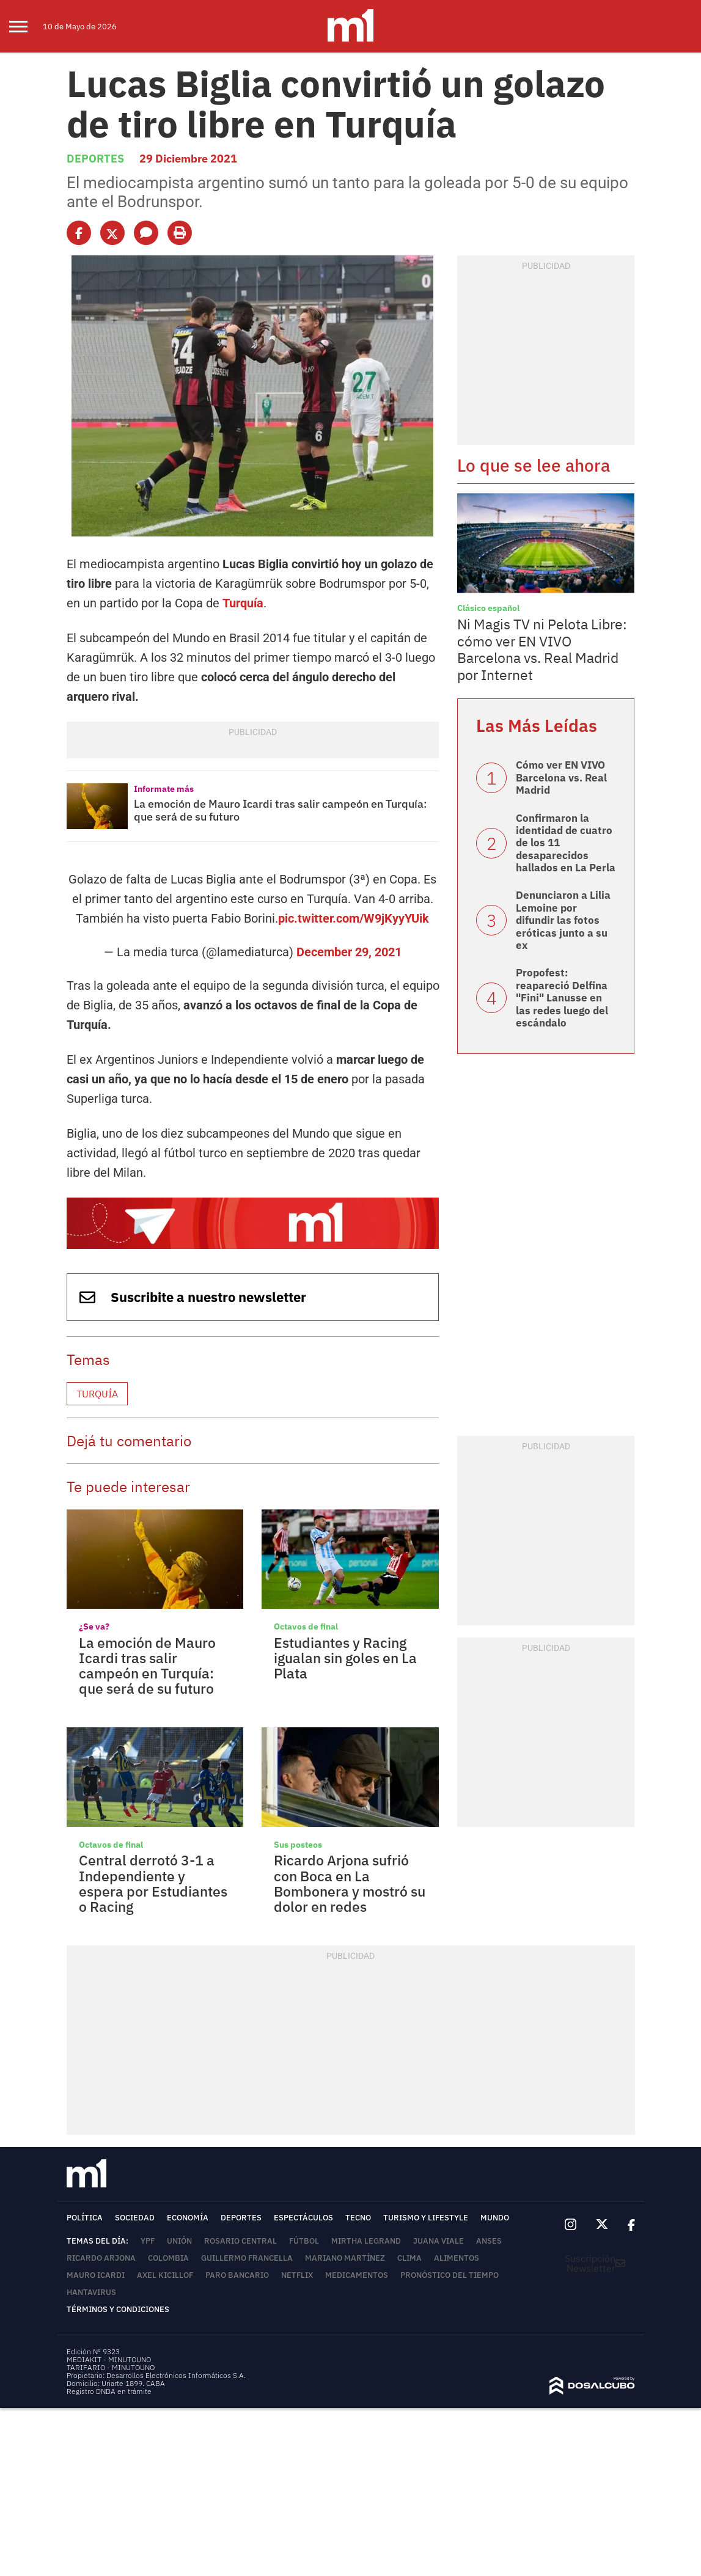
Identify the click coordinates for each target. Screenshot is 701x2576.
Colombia (168, 2246)
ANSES (489, 2228)
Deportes (95, 159)
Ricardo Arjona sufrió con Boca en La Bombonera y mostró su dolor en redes (349, 1871)
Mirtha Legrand (366, 2228)
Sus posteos (298, 1832)
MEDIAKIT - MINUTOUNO (109, 2347)
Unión (179, 2228)
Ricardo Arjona (101, 2246)
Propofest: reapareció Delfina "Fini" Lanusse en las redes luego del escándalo (562, 998)
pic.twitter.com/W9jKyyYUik (353, 906)
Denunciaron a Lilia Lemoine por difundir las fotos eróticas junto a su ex (563, 920)
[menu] (26, 26)
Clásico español (488, 607)
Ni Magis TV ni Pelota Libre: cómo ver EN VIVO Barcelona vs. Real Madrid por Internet (542, 649)
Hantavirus (91, 2280)
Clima (409, 2246)
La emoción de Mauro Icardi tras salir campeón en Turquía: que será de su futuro (280, 810)
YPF (148, 2228)
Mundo (494, 2205)
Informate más (164, 788)
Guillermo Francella (247, 2246)
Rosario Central (240, 2228)
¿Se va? (94, 1614)
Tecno (358, 2205)
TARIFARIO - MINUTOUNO (111, 2355)
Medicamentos (356, 2263)
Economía (187, 2205)
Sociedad (135, 2205)
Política (85, 2205)
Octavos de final (306, 1614)
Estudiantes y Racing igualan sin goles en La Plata (345, 1645)
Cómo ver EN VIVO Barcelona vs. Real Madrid (561, 777)
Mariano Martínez (345, 2246)
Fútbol (304, 2228)
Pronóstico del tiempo (449, 2263)
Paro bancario (237, 2263)
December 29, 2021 (349, 939)
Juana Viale (438, 2228)
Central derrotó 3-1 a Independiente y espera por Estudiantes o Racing (153, 1871)
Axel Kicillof (165, 2263)
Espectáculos (303, 2205)
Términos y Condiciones (118, 2297)
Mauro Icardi (96, 2263)
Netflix (297, 2263)
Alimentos (456, 2246)
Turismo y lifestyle (425, 2205)
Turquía (242, 603)
